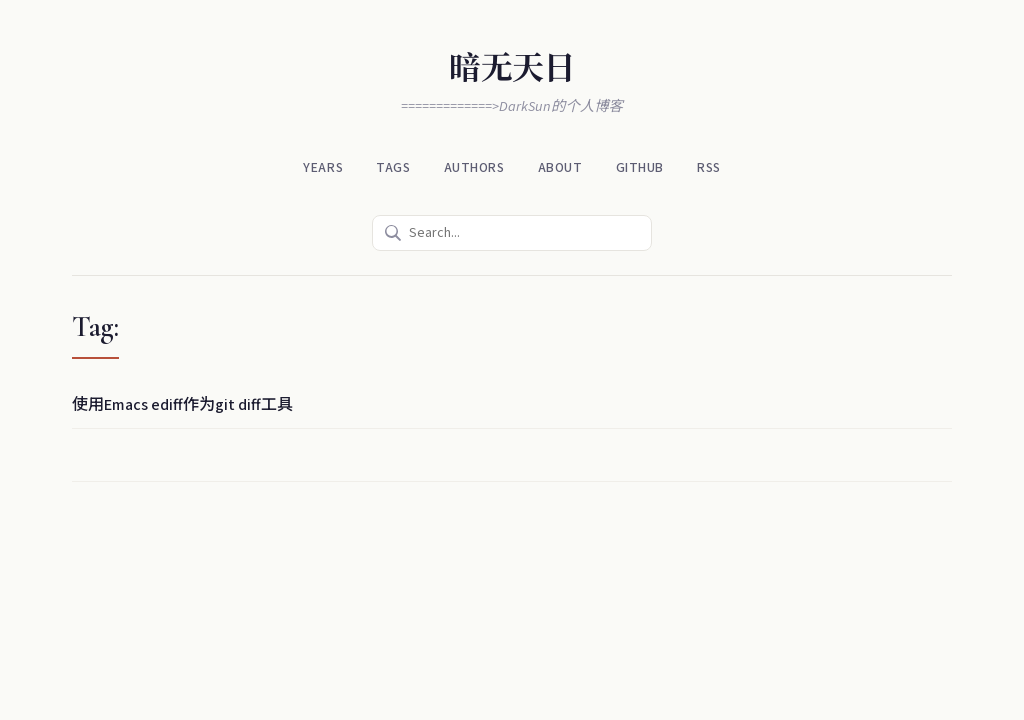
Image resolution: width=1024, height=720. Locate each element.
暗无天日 (511, 68)
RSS (709, 167)
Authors (474, 167)
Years (323, 167)
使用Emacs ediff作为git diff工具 (182, 405)
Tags (393, 167)
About (560, 167)
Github (640, 167)
